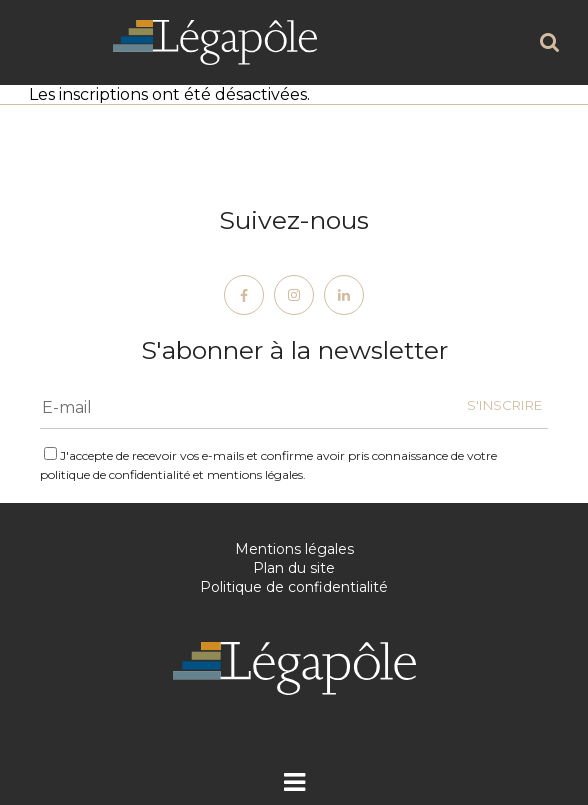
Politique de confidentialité (294, 587)
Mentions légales (294, 549)
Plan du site (294, 568)
